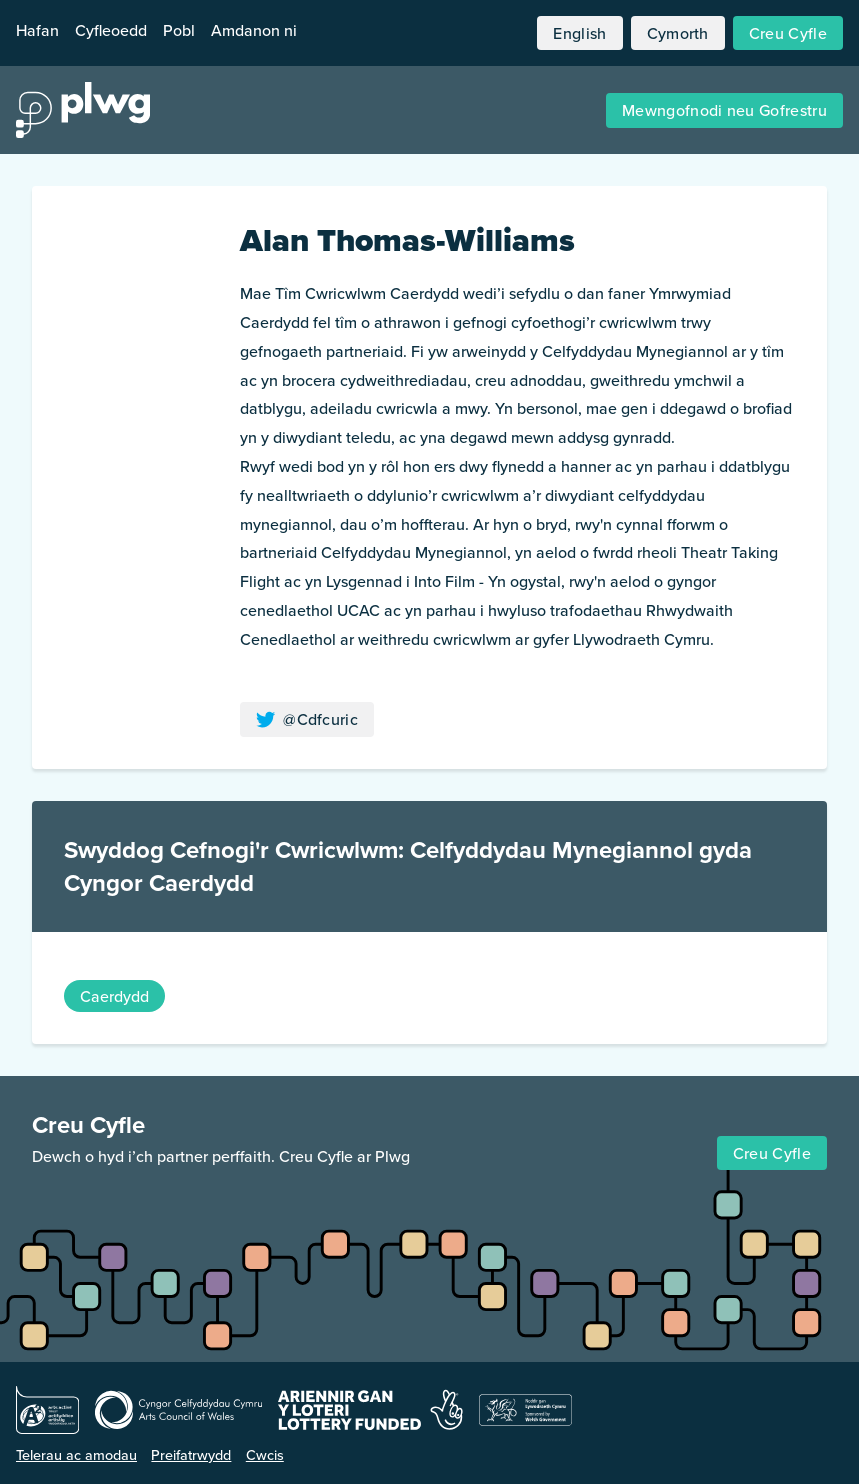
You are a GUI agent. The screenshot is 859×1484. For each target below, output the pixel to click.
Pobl (179, 30)
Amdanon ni (254, 30)
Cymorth (678, 33)
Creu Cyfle (788, 33)
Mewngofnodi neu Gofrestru (724, 110)
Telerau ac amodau (76, 1454)
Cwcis (265, 1454)
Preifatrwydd (191, 1454)
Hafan (37, 30)
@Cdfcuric (307, 719)
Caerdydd (114, 996)
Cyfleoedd (111, 30)
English (579, 33)
